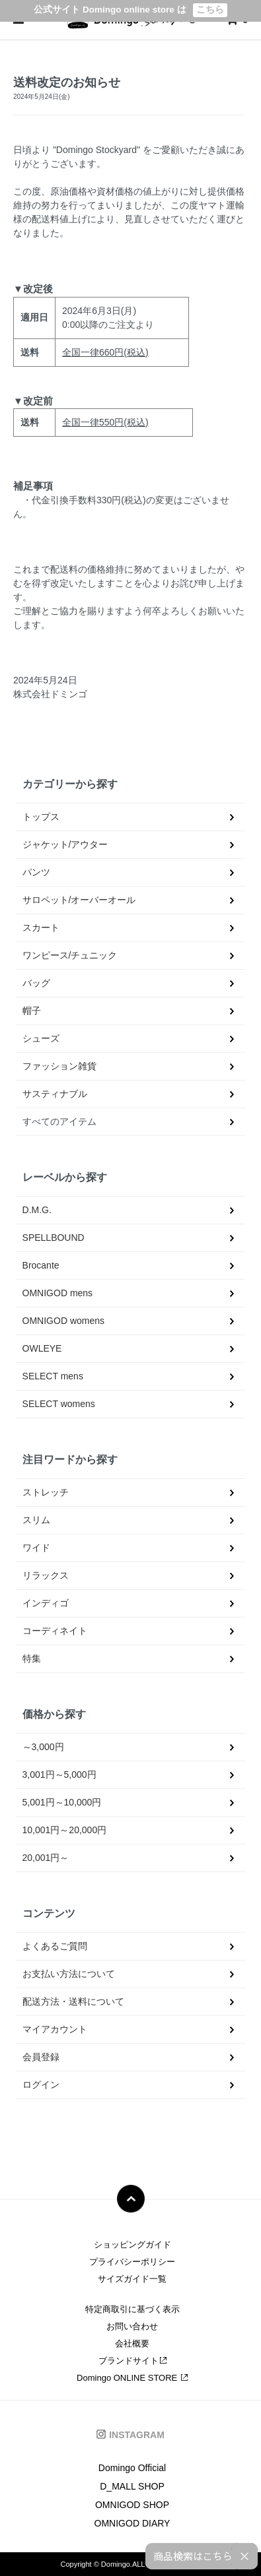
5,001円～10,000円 (62, 1802)
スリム (36, 1520)
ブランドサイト (132, 2361)
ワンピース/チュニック (70, 955)
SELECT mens (52, 1376)
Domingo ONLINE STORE (132, 2378)
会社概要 (132, 2343)
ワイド (36, 1547)
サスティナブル (54, 1093)
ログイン (40, 2084)
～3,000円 (43, 1747)
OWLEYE (42, 1348)
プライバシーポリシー (132, 2262)
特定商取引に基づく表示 (132, 2309)
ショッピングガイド (132, 2244)
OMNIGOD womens (63, 1320)
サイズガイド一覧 (132, 2279)
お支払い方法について (68, 1973)
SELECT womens (58, 1403)
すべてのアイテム (59, 1121)
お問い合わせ (132, 2326)
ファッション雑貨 (59, 1066)
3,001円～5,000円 (59, 1774)
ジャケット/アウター (65, 844)
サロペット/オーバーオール (79, 900)
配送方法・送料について (73, 2001)
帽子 (31, 1010)
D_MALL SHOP (132, 2486)
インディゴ (45, 1603)
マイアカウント (54, 2029)
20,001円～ (45, 1857)
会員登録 (40, 2057)
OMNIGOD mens (57, 1293)
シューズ (40, 1038)
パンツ (36, 872)
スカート (40, 927)
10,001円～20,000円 (64, 1830)
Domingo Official (132, 2468)
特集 (31, 1658)
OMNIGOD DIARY (132, 2523)
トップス (40, 816)
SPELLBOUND (53, 1237)
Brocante (40, 1265)
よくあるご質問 (54, 1946)
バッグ (36, 983)
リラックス (45, 1575)
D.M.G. (37, 1210)
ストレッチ (45, 1492)
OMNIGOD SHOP (132, 2504)
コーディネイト (54, 1630)
